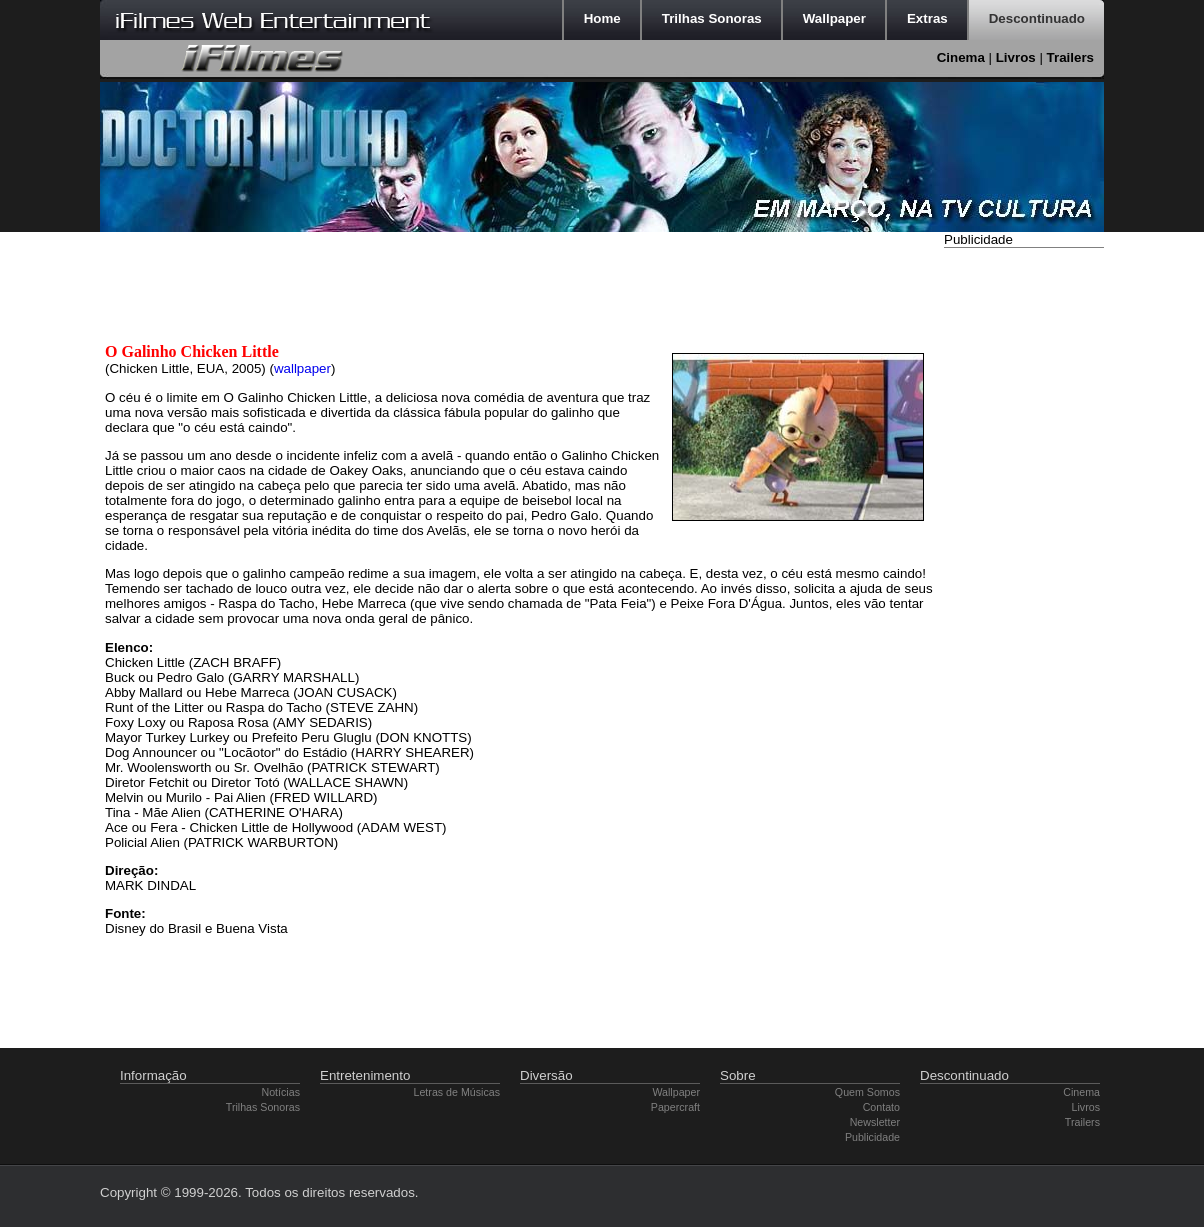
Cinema (961, 57)
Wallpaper (676, 1092)
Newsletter (875, 1122)
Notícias (281, 1092)
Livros (1016, 57)
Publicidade (872, 1137)
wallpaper (302, 368)
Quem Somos (867, 1092)
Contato (881, 1107)
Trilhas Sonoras (263, 1107)
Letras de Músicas (457, 1092)
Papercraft (675, 1107)
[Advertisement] (1024, 553)
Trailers (1070, 57)
